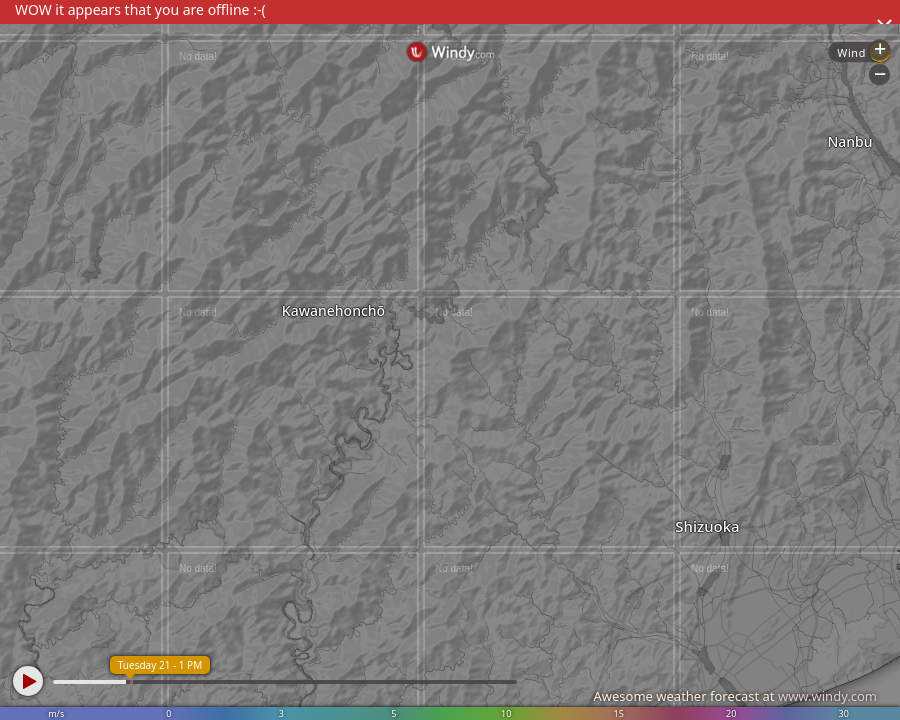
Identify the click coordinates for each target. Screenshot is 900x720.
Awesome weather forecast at (735, 696)
